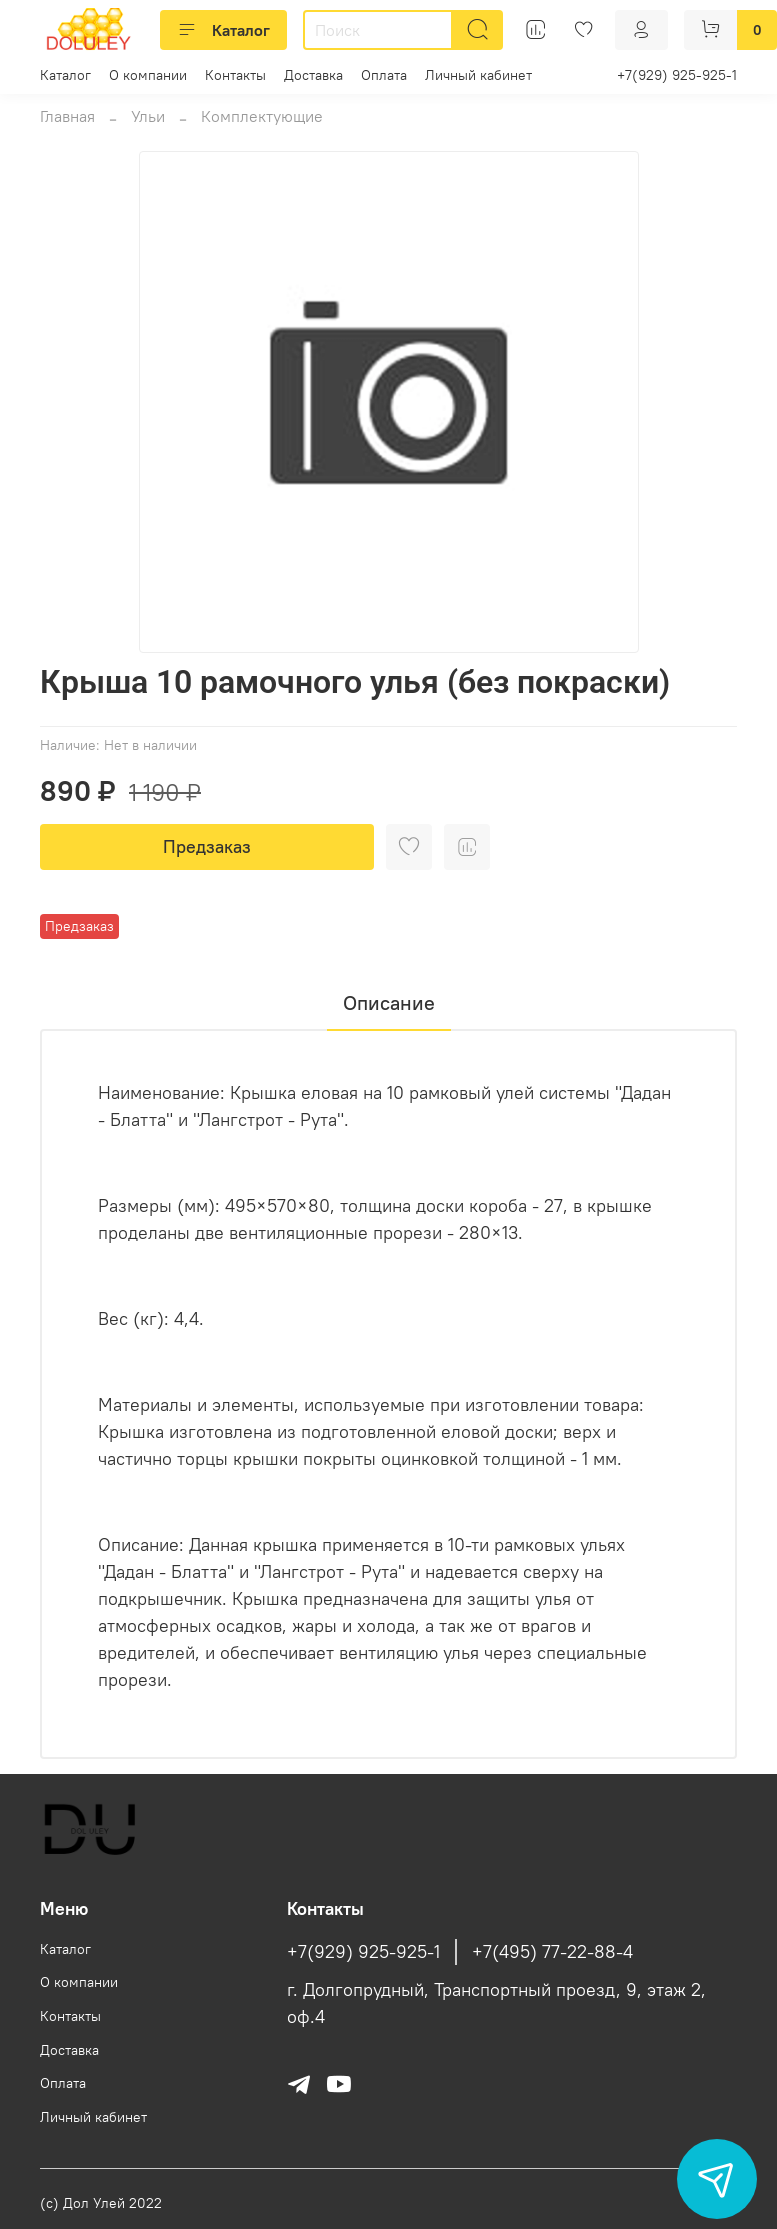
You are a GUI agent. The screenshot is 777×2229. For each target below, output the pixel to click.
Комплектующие (262, 116)
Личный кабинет (478, 75)
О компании (148, 75)
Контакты (235, 75)
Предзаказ (207, 846)
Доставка (313, 75)
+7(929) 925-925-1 (677, 75)
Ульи (148, 116)
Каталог (223, 30)
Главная (67, 116)
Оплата (384, 75)
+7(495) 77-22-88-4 (552, 1952)
